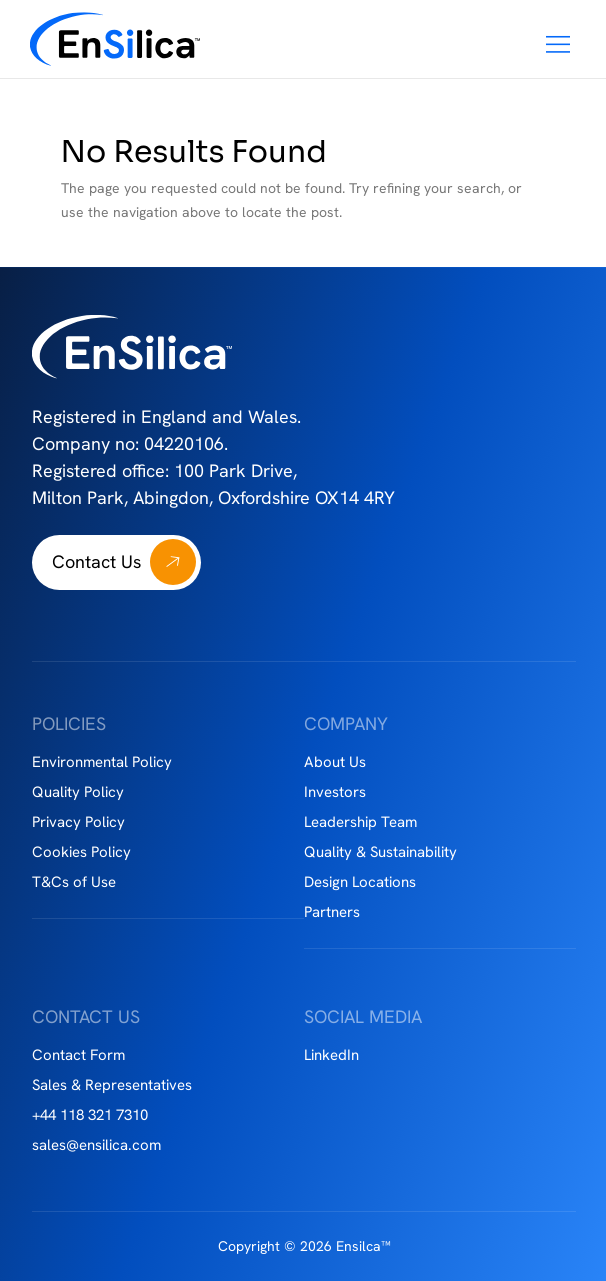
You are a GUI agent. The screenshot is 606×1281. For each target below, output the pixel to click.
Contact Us (96, 561)
